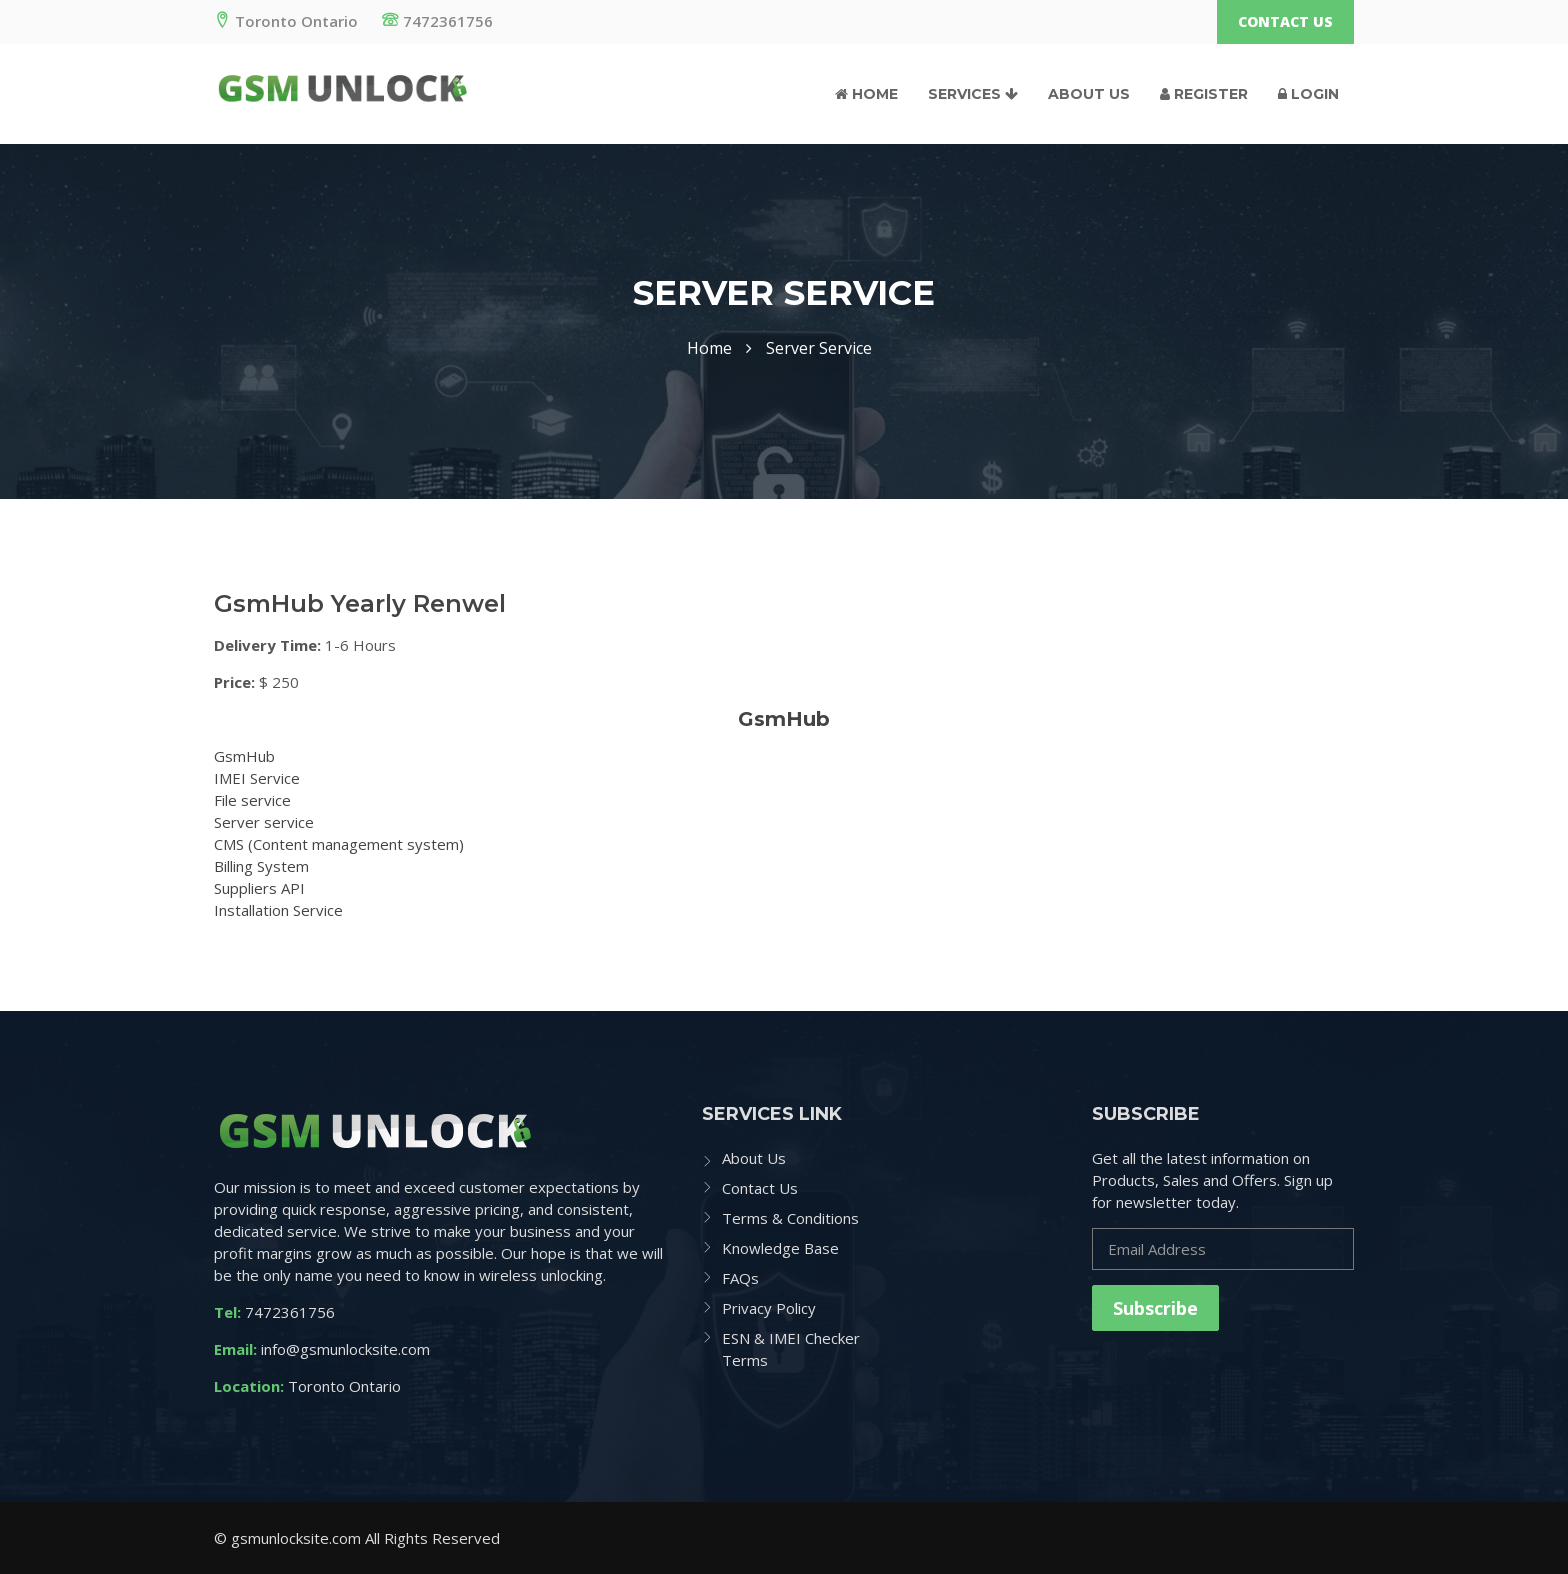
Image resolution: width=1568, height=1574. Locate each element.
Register (1204, 94)
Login (1308, 94)
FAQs (740, 1278)
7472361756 (437, 21)
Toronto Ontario (286, 21)
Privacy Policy (769, 1308)
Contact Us (1285, 21)
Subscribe (1155, 1308)
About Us (1089, 94)
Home (866, 94)
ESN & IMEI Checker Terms (791, 1349)
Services (973, 94)
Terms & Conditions (790, 1218)
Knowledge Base (780, 1248)
